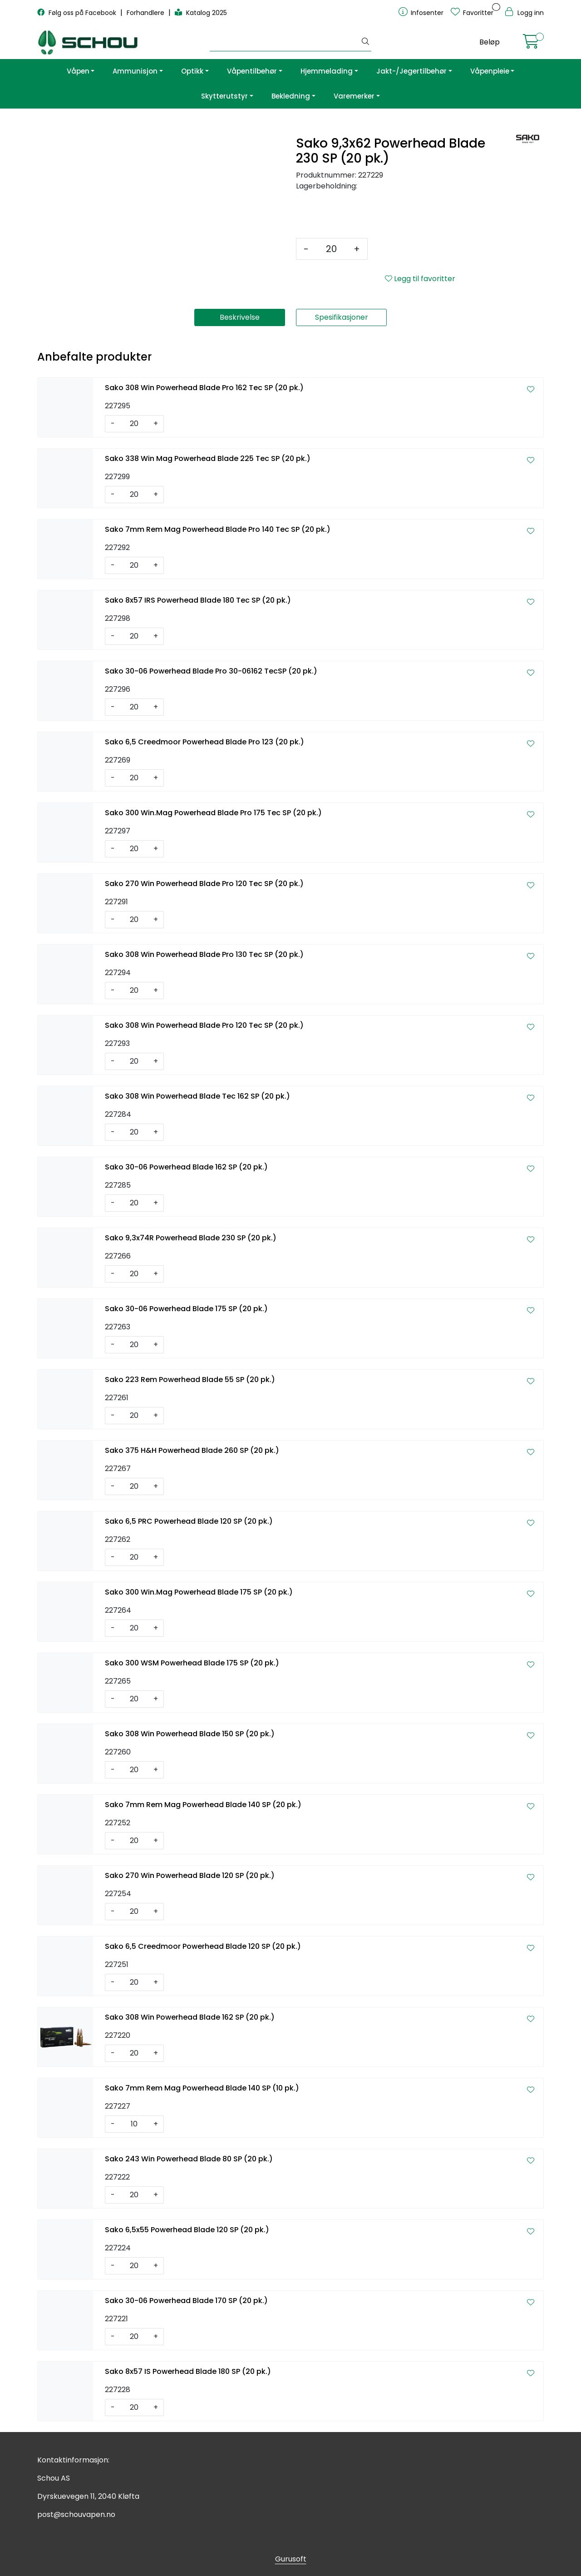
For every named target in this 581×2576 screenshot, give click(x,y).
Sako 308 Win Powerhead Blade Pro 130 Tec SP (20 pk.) (204, 954)
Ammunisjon (135, 71)
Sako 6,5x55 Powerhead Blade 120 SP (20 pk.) (187, 2229)
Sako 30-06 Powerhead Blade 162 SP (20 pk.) (186, 1167)
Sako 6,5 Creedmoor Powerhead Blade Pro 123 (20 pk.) (204, 742)
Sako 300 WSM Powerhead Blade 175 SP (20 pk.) (192, 1663)
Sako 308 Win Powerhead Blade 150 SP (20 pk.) (190, 1734)
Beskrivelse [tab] (240, 317)
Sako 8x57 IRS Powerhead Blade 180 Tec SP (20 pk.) (198, 600)
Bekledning (290, 96)
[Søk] (285, 42)
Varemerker (354, 96)
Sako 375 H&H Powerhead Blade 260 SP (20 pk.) (192, 1450)
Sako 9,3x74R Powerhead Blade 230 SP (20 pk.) (190, 1238)
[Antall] (331, 249)
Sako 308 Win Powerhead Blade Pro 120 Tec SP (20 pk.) (204, 1025)
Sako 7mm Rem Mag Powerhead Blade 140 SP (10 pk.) (202, 2088)
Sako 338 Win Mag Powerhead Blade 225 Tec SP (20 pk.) (207, 458)
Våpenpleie (489, 71)
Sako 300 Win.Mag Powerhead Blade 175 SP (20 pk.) (199, 1592)
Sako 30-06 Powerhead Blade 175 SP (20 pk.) (186, 1308)
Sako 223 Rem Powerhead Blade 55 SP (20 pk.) (190, 1379)
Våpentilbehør (252, 71)
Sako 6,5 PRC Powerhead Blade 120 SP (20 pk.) (189, 1521)
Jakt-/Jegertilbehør (411, 71)
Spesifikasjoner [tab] (341, 317)
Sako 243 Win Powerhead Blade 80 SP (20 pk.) (189, 2159)
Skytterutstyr (224, 96)
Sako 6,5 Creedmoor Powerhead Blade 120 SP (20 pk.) (203, 1946)
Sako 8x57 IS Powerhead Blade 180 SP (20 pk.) (188, 2371)
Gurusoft (290, 2559)
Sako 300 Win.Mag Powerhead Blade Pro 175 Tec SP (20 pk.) (213, 812)
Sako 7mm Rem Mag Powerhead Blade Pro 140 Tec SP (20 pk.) (217, 529)
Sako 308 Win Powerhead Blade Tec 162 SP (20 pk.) (197, 1096)
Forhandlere (146, 12)
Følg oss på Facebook (77, 12)
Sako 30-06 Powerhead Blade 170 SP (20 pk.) (186, 2300)
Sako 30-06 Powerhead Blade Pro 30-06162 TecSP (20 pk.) (211, 671)
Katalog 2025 (201, 12)
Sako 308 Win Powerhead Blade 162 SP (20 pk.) (190, 2017)
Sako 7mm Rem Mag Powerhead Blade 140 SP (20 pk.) (203, 1804)
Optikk (192, 71)
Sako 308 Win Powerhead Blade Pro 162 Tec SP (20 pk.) (204, 387)
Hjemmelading (326, 71)
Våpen (78, 71)
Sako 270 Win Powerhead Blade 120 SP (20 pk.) (190, 1875)
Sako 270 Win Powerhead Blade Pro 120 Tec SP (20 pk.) (204, 883)
